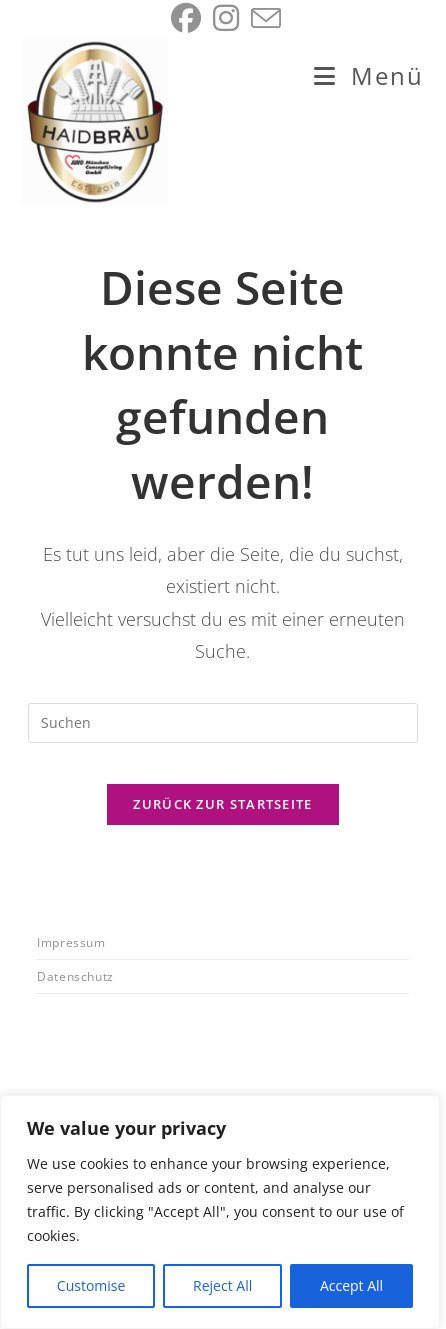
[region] (220, 1212)
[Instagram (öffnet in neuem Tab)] (226, 18)
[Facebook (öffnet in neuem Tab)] (186, 18)
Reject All (222, 1285)
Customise (91, 1285)
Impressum (71, 942)
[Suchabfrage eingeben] (223, 723)
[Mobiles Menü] (369, 75)
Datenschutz (75, 976)
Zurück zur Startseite (222, 804)
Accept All (351, 1285)
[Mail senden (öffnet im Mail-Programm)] (263, 18)
